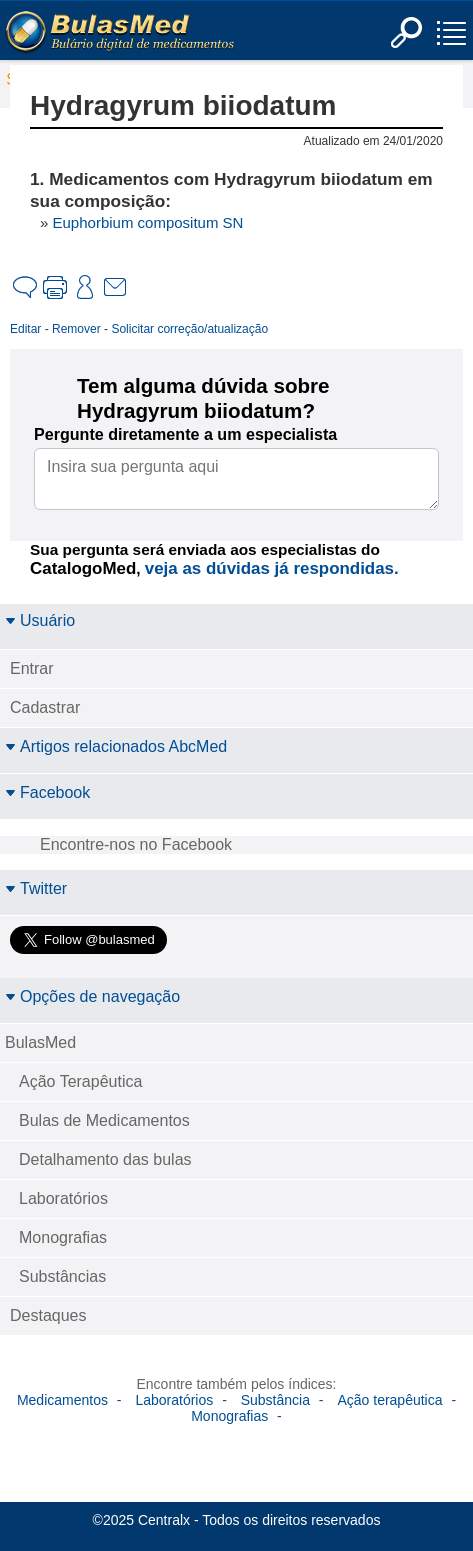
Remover (76, 329)
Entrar (32, 668)
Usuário (40, 620)
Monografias (63, 1237)
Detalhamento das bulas (105, 1159)
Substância (275, 1400)
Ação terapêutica (389, 1400)
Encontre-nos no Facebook (136, 844)
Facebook (47, 792)
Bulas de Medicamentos (104, 1120)
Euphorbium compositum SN (148, 222)
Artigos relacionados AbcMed (116, 746)
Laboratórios (63, 1198)
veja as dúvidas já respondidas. (272, 568)
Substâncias (62, 1276)
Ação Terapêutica (80, 1081)
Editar (25, 329)
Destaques (48, 1315)
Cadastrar (45, 707)
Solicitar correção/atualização (189, 329)
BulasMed (40, 1042)
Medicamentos (62, 1400)
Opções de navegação (92, 996)
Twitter (36, 888)
